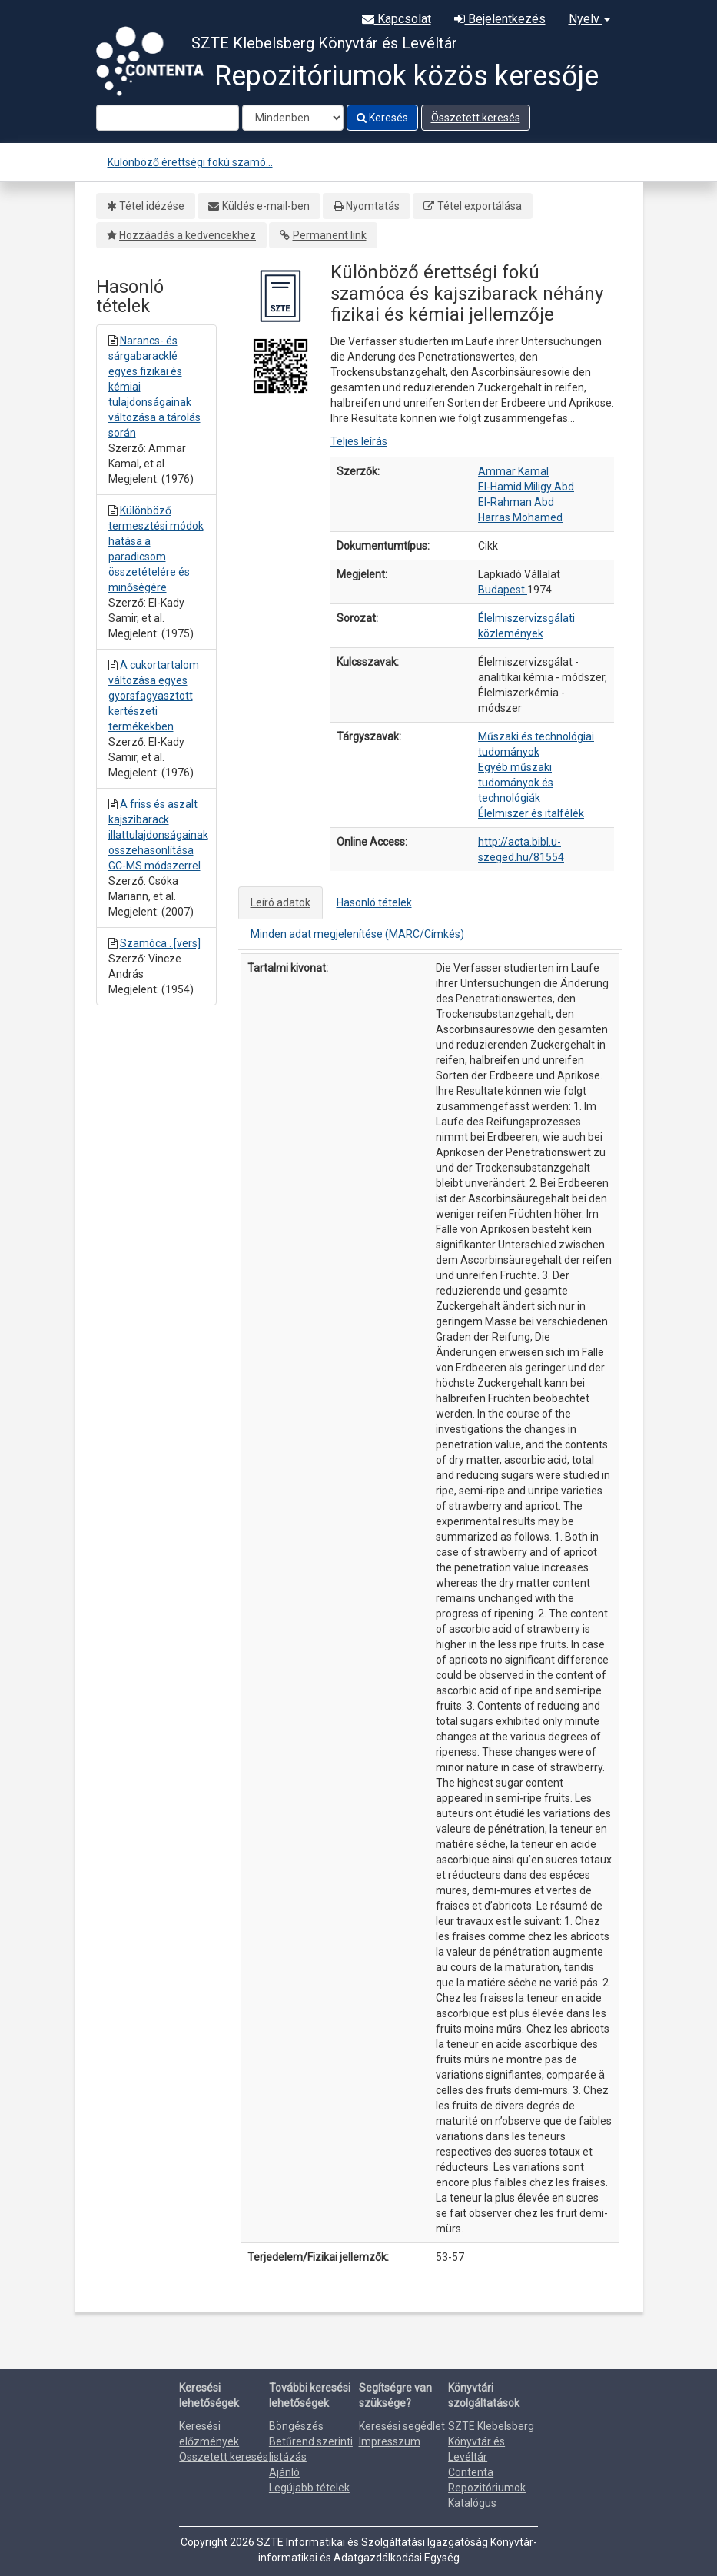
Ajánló (284, 2472)
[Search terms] (167, 118)
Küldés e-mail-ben (266, 206)
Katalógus (472, 2503)
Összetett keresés (475, 117)
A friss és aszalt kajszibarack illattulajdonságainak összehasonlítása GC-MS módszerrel (158, 835)
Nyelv (589, 19)
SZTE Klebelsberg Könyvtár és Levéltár (491, 2441)
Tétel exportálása (479, 206)
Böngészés (296, 2426)
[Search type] (293, 118)
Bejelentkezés (500, 19)
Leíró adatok (280, 902)
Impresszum (389, 2441)
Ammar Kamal (513, 471)
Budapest (502, 589)
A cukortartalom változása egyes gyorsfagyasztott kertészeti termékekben (153, 696)
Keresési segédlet (402, 2426)
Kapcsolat (396, 19)
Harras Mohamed (520, 517)
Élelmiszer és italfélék (531, 813)
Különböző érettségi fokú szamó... (190, 162)
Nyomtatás (373, 206)
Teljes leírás (358, 441)
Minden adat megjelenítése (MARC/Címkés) (357, 934)
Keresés (382, 117)
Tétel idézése (151, 206)
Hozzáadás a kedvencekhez (187, 235)
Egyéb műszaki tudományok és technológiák (515, 782)
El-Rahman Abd (516, 502)
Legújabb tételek (309, 2487)
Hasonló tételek (374, 902)
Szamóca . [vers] (160, 943)
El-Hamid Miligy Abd (526, 486)
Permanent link (330, 235)
